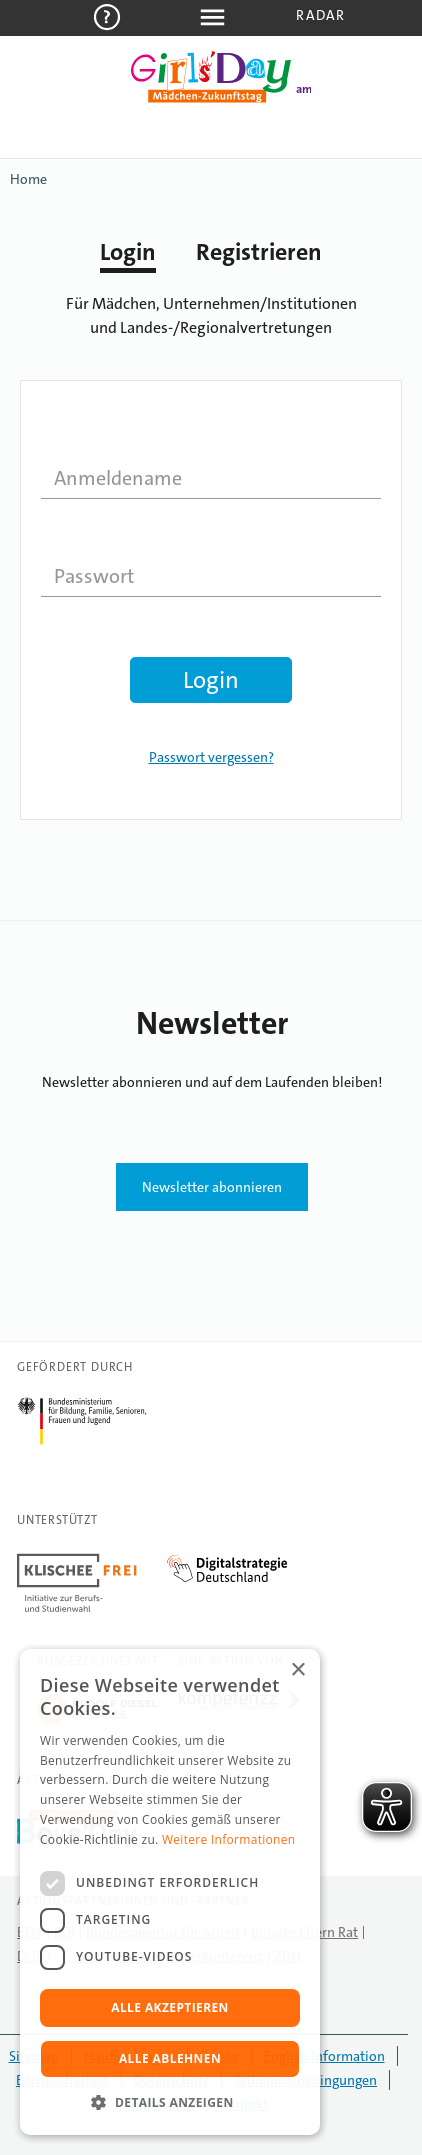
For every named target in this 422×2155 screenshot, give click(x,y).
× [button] (297, 1670)
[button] (170, 2103)
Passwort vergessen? (211, 757)
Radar (320, 15)
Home (28, 179)
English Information (324, 2056)
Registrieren (259, 252)
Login (128, 252)
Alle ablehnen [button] (170, 2058)
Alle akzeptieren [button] (170, 2007)
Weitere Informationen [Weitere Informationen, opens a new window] (229, 1839)
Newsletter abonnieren (212, 1187)
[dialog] (170, 1892)
